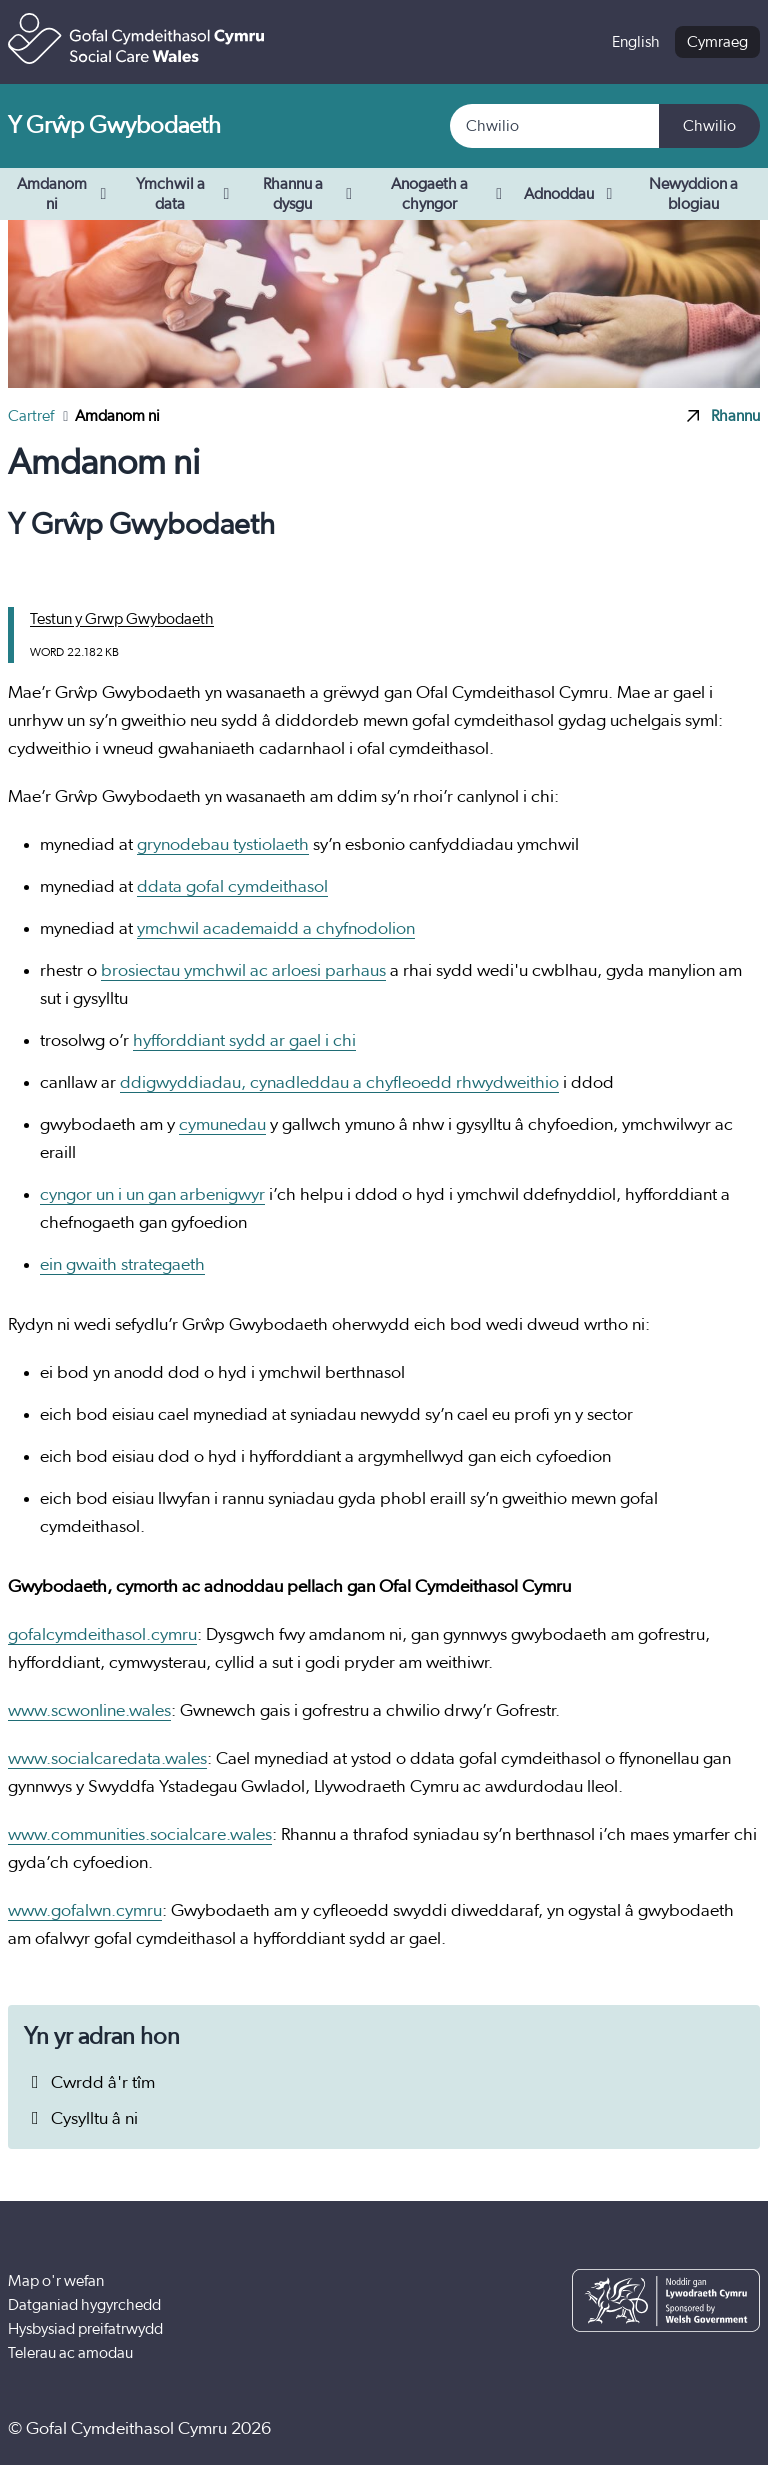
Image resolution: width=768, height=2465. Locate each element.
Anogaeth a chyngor (449, 194)
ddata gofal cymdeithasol (232, 887)
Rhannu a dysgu (310, 194)
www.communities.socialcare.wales (140, 1835)
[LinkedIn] (737, 2429)
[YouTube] (676, 2429)
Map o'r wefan (56, 2281)
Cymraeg (717, 42)
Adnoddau (572, 194)
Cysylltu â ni (81, 2119)
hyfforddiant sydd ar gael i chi (244, 1041)
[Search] (555, 126)
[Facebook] (615, 2429)
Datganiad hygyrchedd (84, 2305)
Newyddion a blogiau (693, 194)
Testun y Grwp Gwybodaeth (122, 619)
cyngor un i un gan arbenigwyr (152, 1195)
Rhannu (723, 416)
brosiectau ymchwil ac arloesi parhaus (243, 971)
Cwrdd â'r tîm (89, 2083)
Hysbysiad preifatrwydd (85, 2329)
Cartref (32, 416)
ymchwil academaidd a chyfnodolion (276, 929)
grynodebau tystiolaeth (223, 845)
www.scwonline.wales (89, 1711)
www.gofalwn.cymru (85, 1911)
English (636, 42)
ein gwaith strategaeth (122, 1265)
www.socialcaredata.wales (107, 1759)
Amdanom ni (64, 194)
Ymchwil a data (185, 194)
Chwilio (709, 126)
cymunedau (222, 1125)
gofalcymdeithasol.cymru (102, 1635)
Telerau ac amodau (70, 2353)
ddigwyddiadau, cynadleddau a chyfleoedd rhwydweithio (339, 1083)
